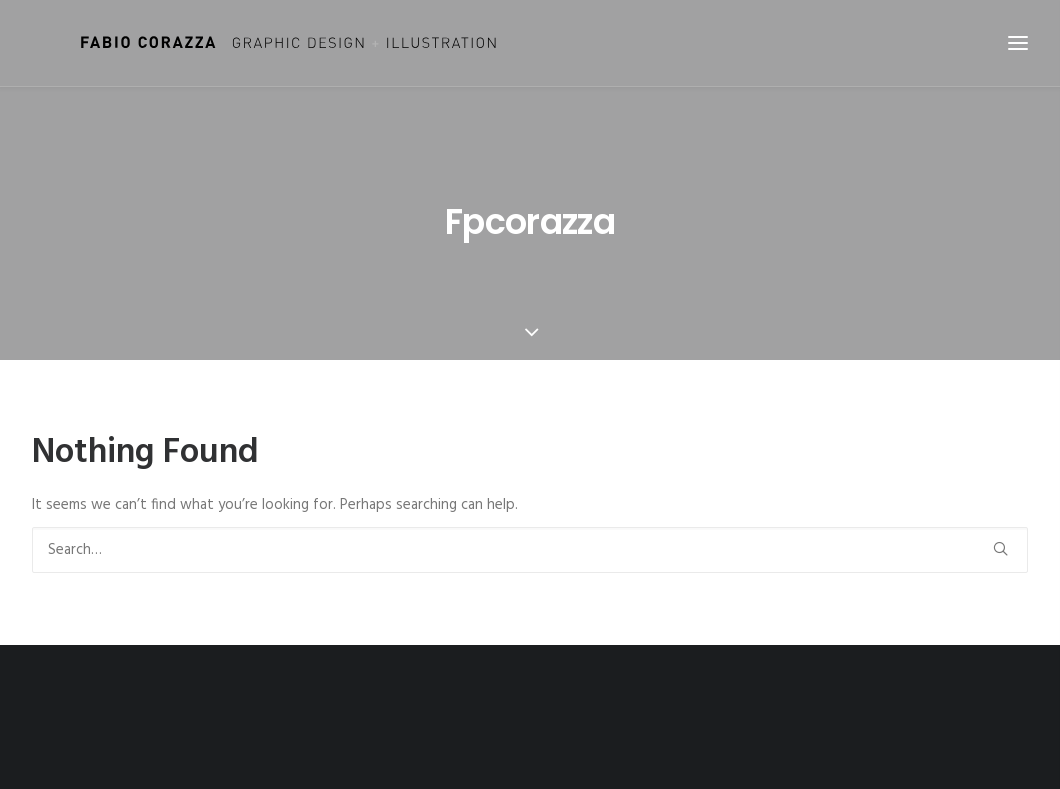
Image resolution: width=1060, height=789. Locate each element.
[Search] (530, 550)
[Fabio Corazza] (252, 43)
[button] (1000, 548)
